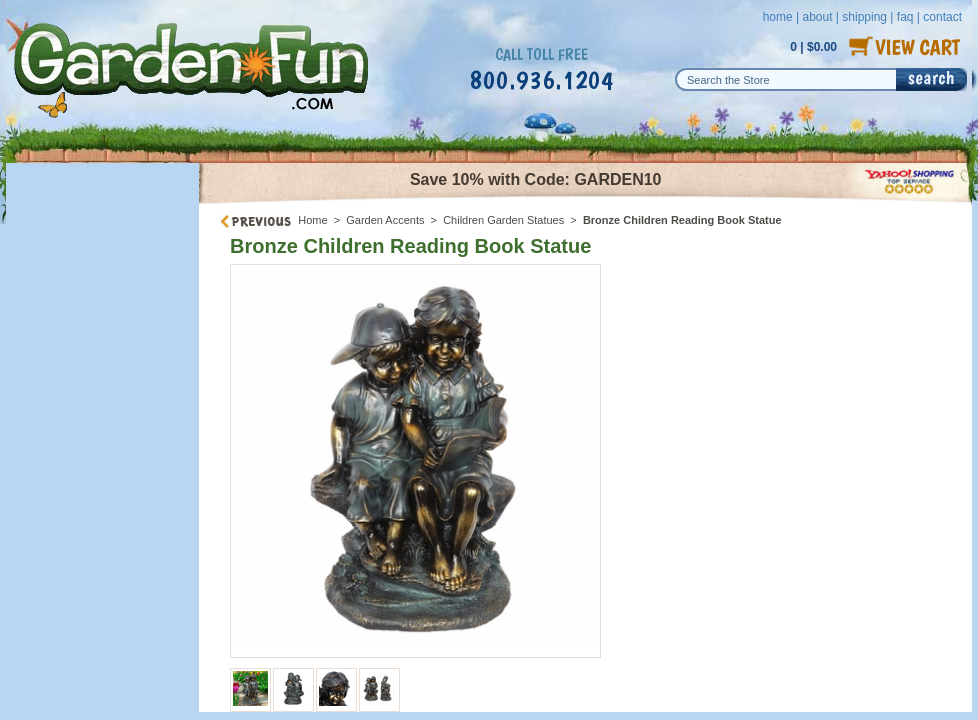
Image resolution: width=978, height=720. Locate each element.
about (817, 17)
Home (312, 220)
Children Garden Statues (503, 220)
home (778, 17)
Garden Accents (385, 220)
